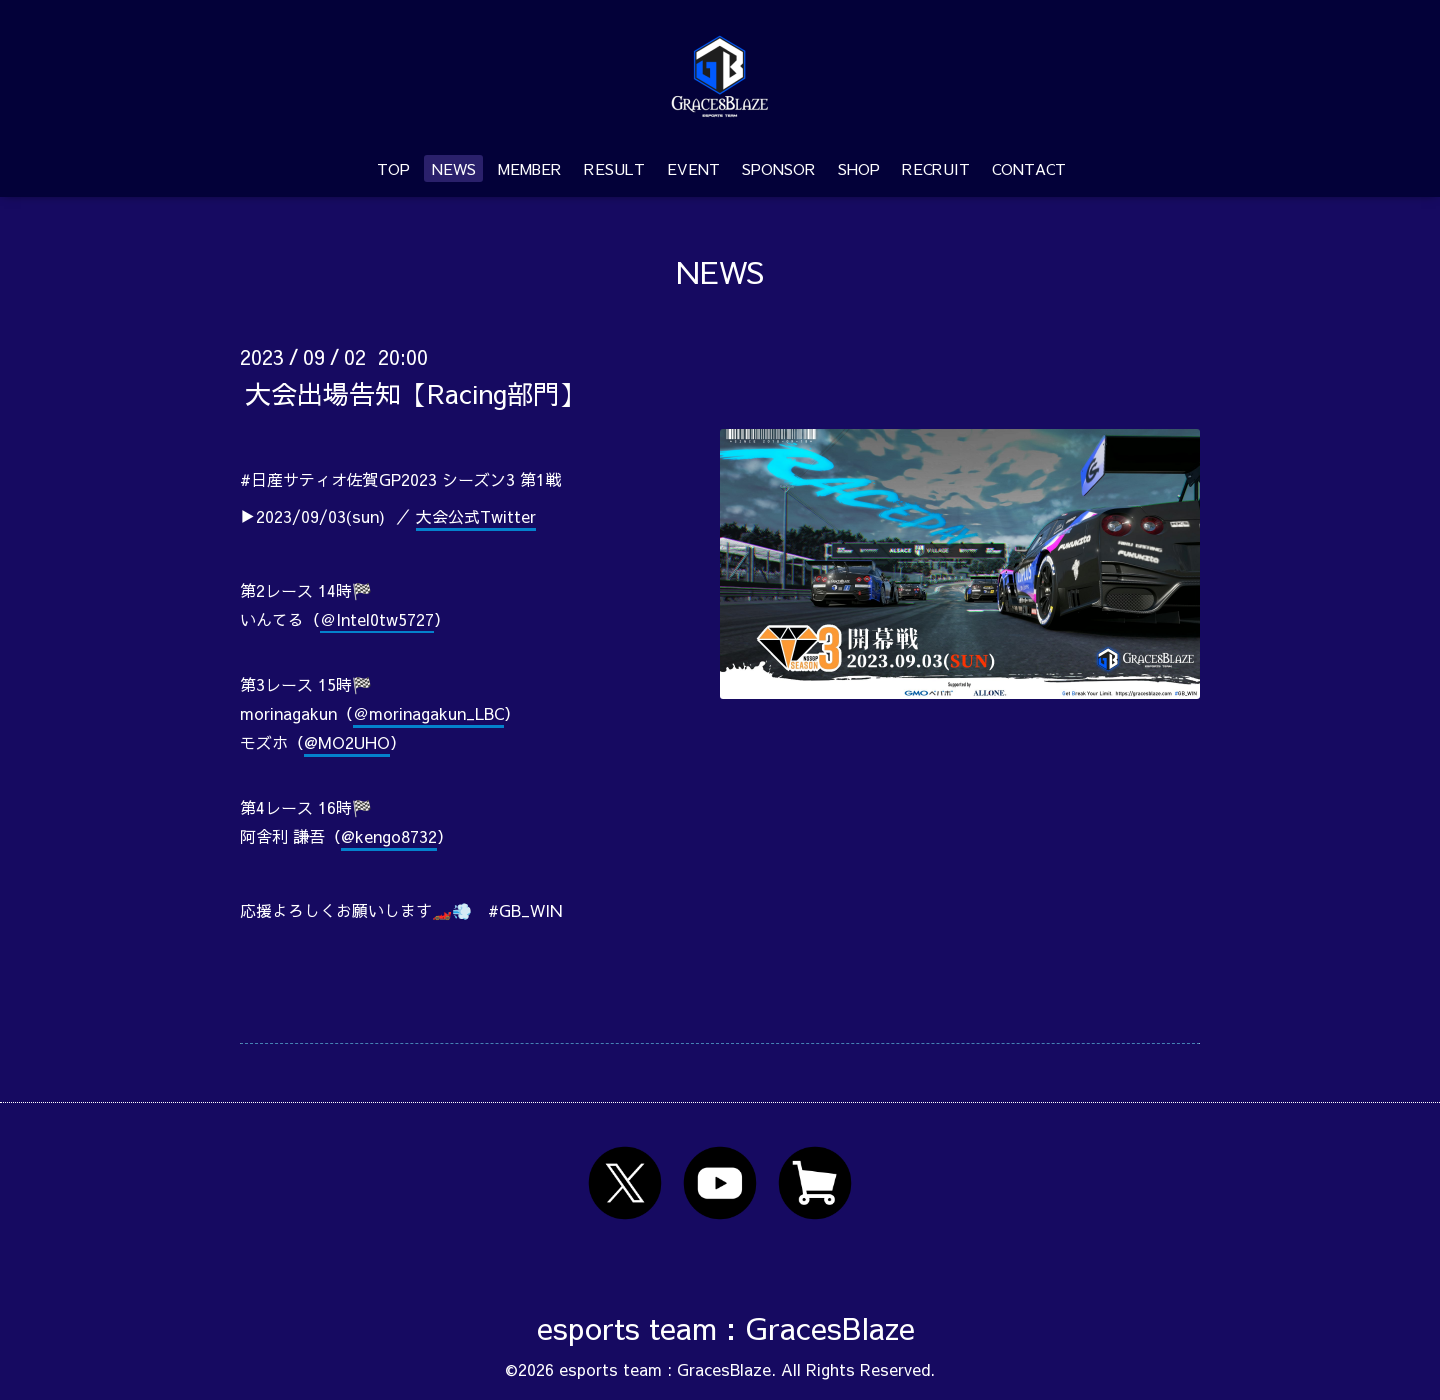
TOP (393, 168)
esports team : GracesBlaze (726, 1327)
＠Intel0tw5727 (377, 619)
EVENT (693, 168)
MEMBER (530, 168)
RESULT (614, 168)
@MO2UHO (347, 742)
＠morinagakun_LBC (428, 713)
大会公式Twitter (476, 516)
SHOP (859, 168)
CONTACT (1029, 168)
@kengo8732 (389, 836)
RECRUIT (936, 168)
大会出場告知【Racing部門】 (415, 392)
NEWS (454, 168)
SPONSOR (779, 168)
